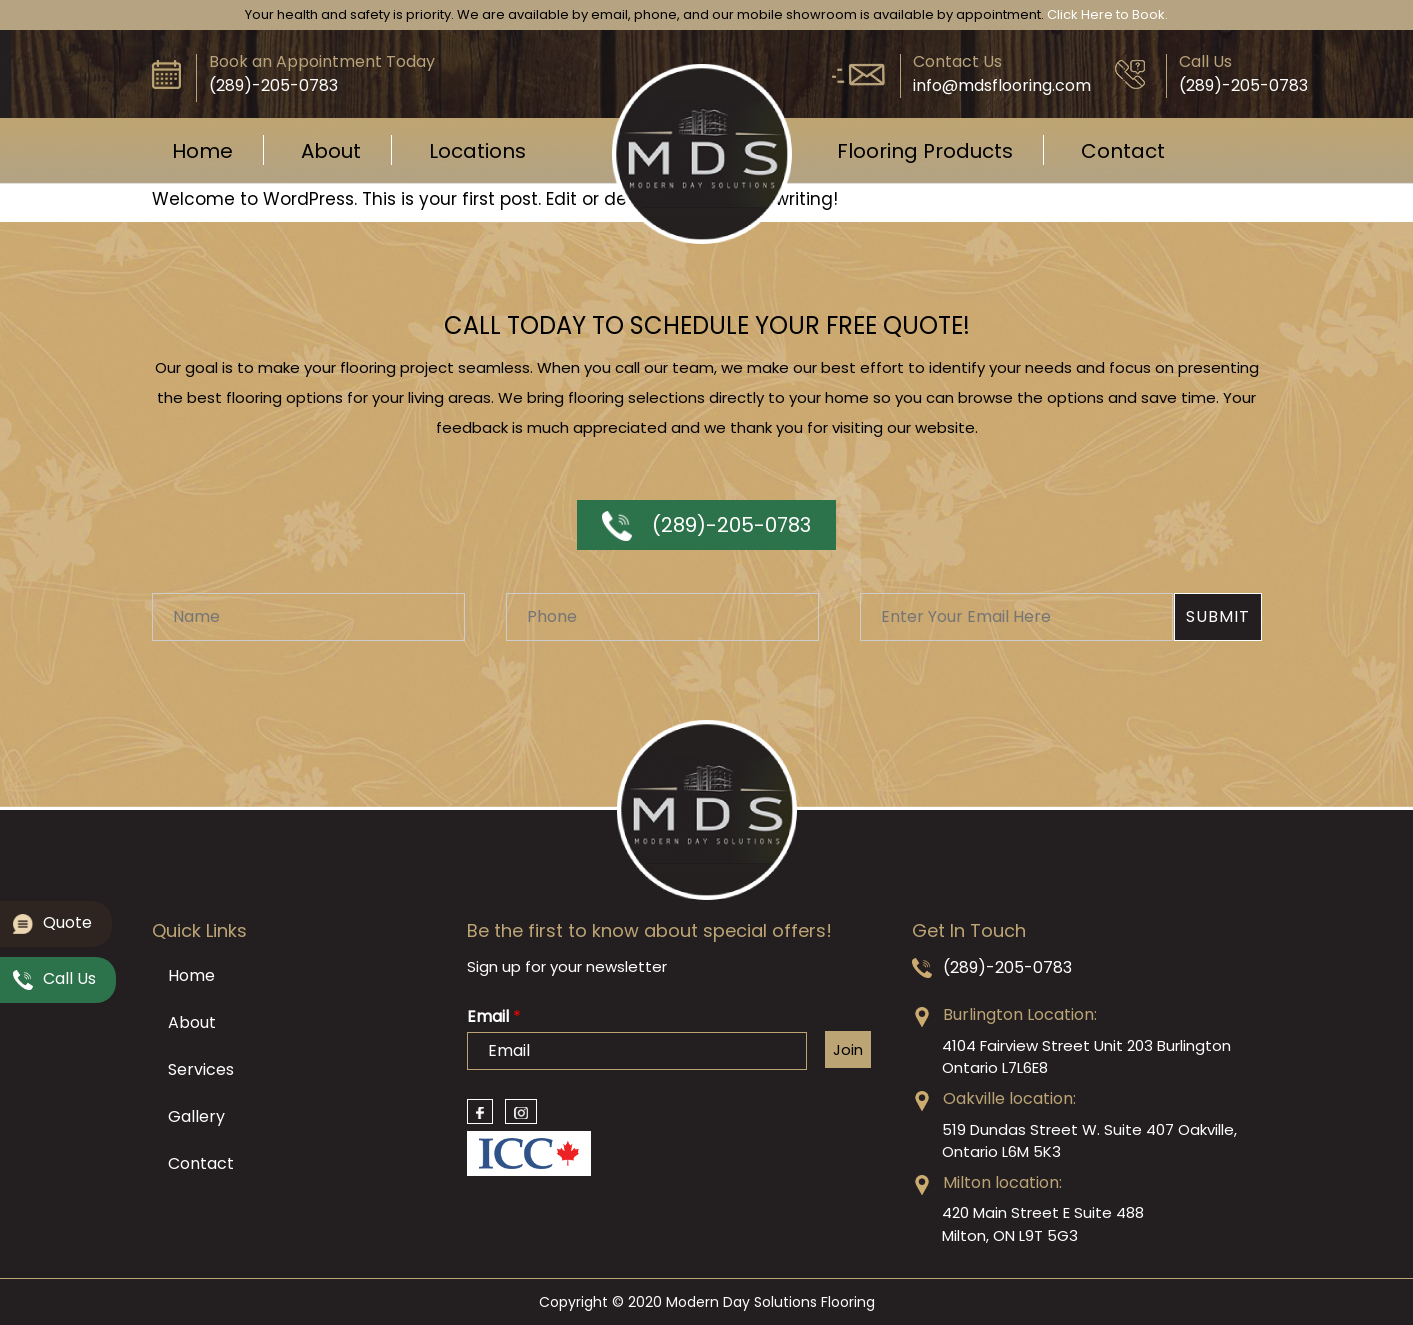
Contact (1123, 151)
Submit (1218, 616)
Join (848, 1049)
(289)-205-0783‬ (273, 85)
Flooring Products (925, 151)
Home (202, 151)
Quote (52, 926)
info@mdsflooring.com (1002, 85)
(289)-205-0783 (706, 525)
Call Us (1205, 61)
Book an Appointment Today (322, 61)
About (331, 151)
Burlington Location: (1020, 1014)
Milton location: (1002, 1182)
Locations (477, 151)
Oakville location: (1009, 1098)
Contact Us (957, 61)
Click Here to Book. (1107, 14)
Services (201, 1069)
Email (494, 1017)
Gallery (196, 1116)
